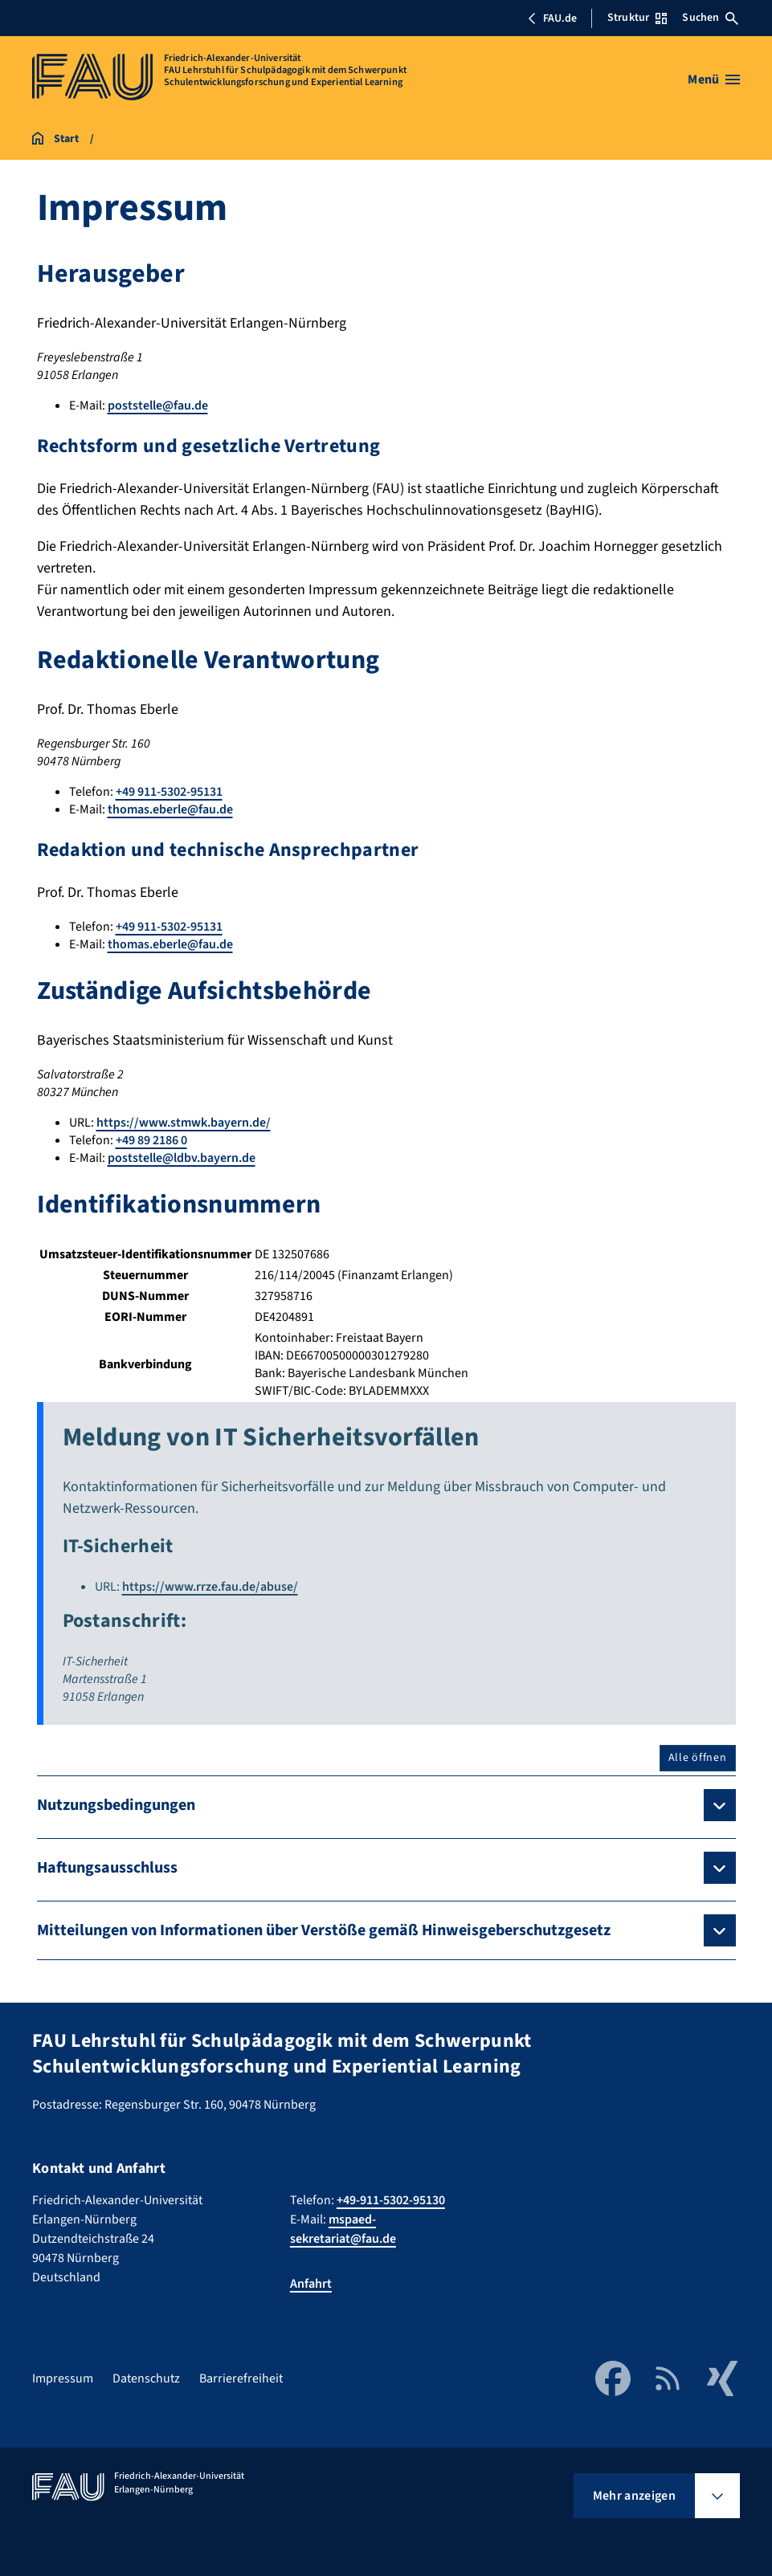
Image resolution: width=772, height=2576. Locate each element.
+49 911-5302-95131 (169, 792)
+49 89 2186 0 (151, 1140)
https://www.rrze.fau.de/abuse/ (210, 1587)
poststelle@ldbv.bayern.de (181, 1158)
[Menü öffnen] (714, 79)
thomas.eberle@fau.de (170, 809)
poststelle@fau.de (158, 405)
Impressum (62, 2378)
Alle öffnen (697, 1758)
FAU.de (552, 18)
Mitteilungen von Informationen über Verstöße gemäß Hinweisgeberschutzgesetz (324, 1930)
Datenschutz (146, 2378)
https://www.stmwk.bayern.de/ (183, 1122)
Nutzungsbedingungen (116, 1805)
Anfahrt (311, 2284)
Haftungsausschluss (107, 1868)
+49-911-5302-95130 (391, 2200)
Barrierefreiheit (241, 2378)
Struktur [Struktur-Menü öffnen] (637, 18)
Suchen (710, 18)
